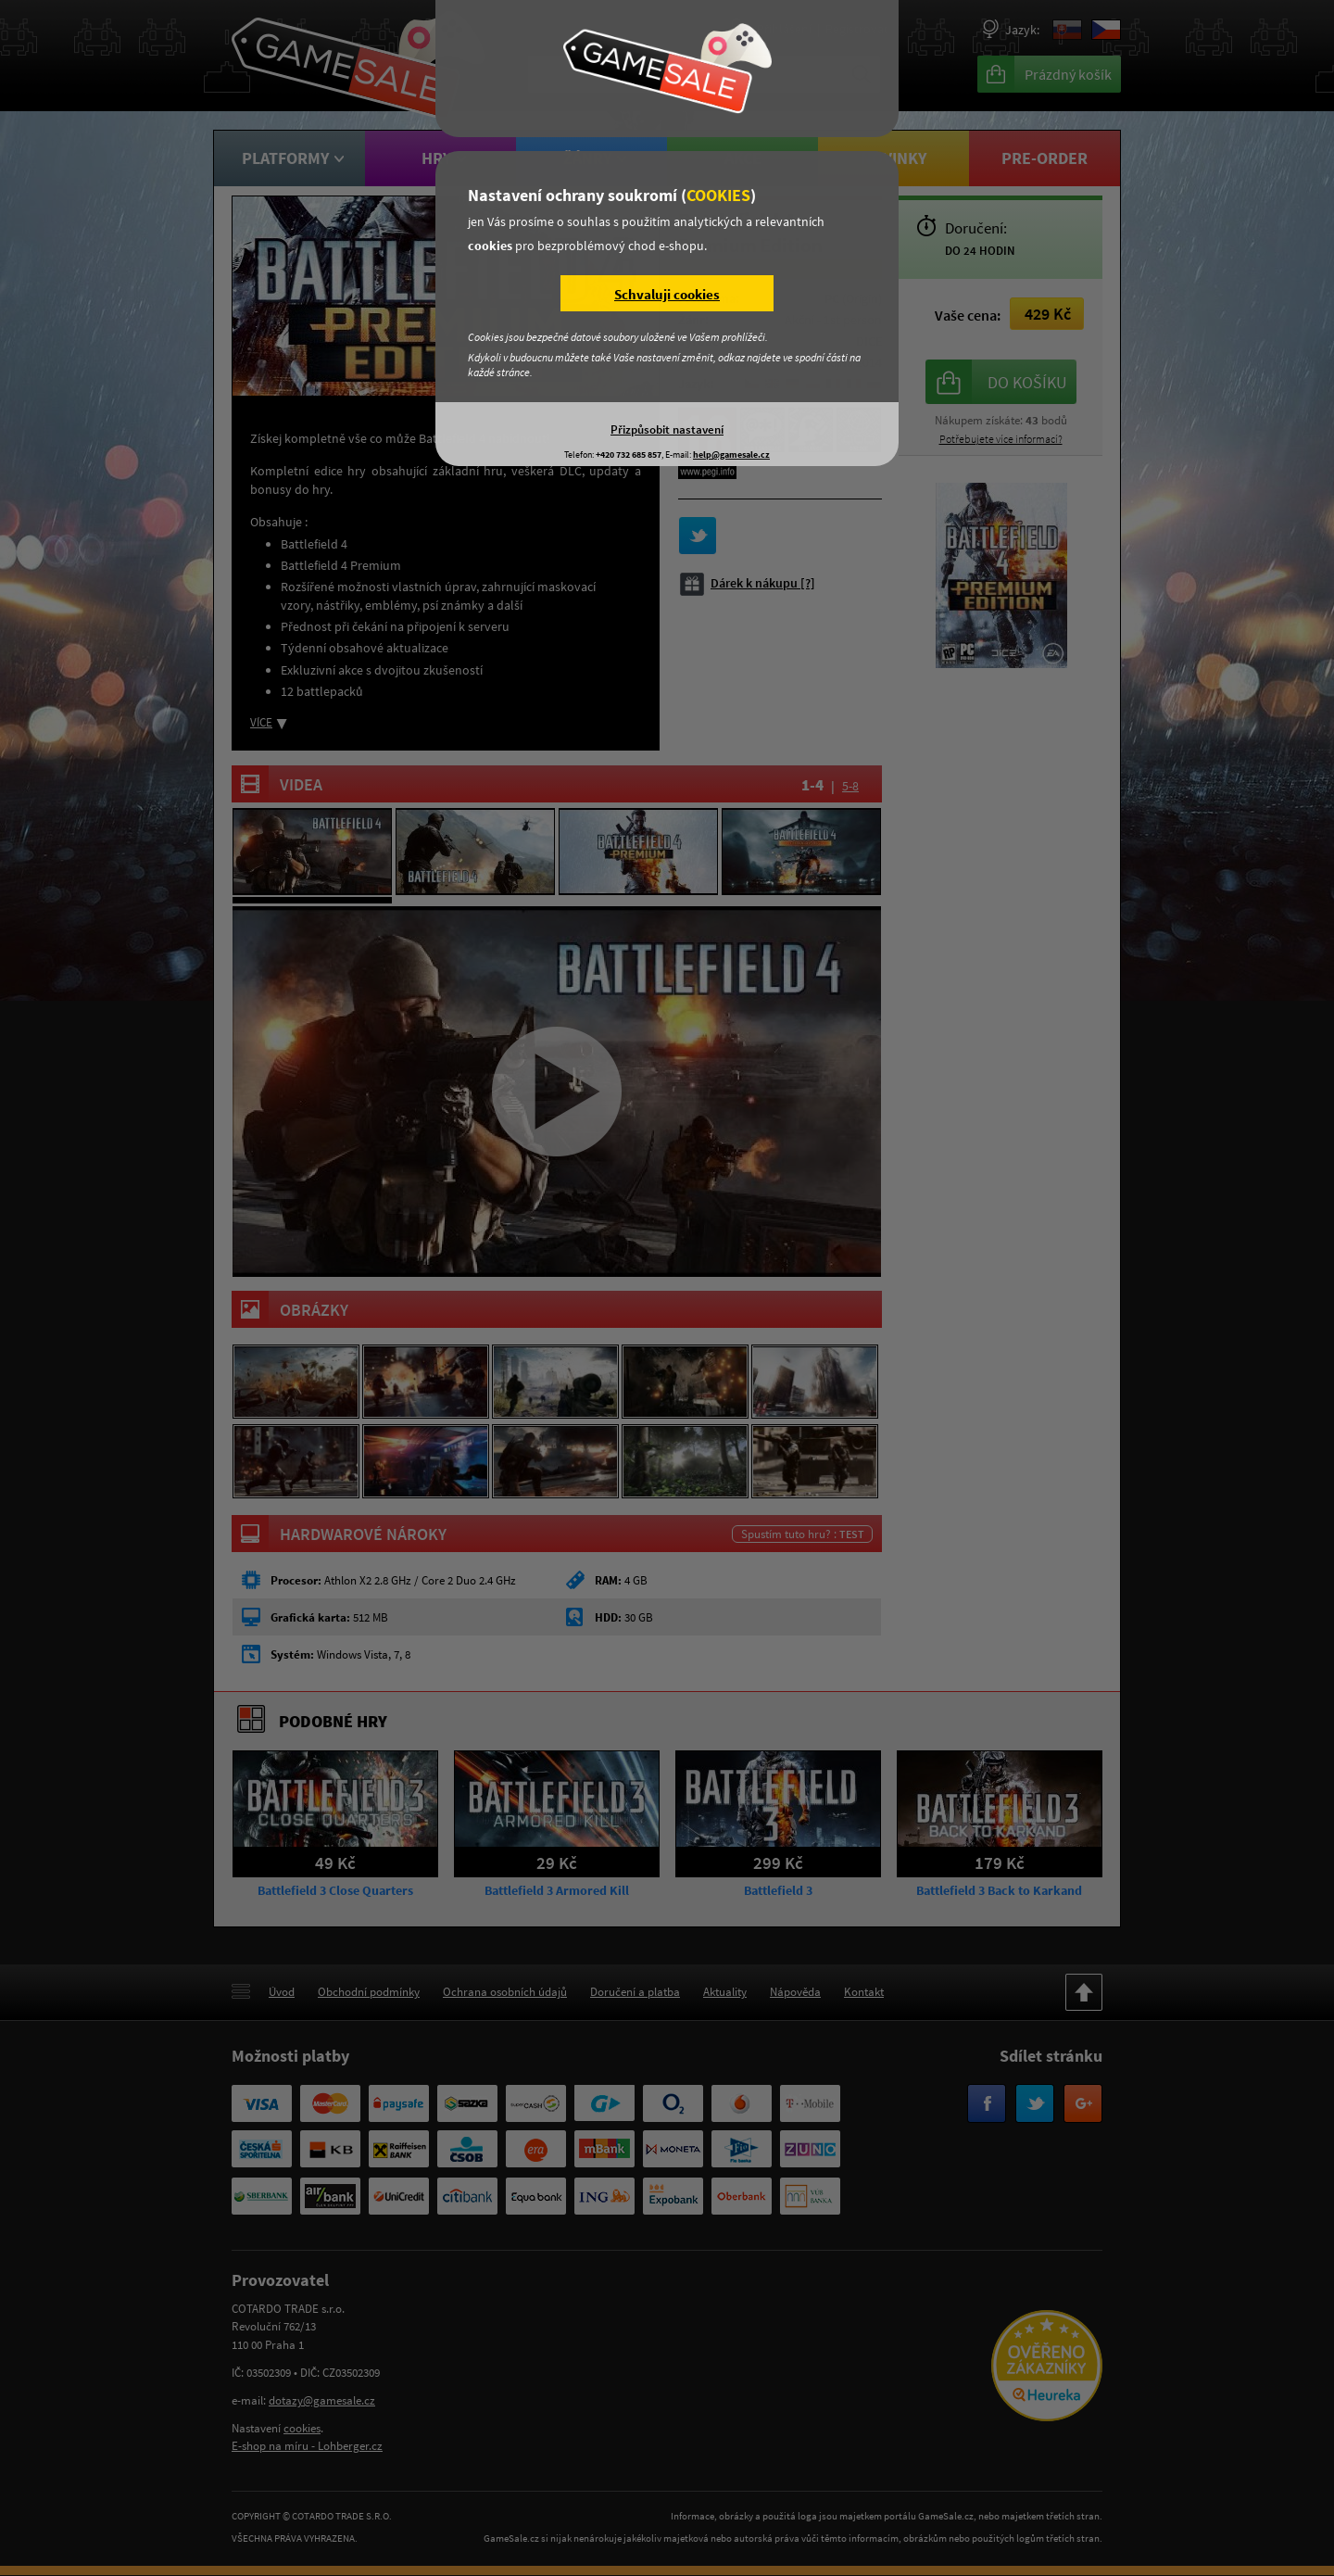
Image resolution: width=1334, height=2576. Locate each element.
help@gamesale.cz (731, 454)
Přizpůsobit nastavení (667, 429)
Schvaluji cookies (667, 294)
